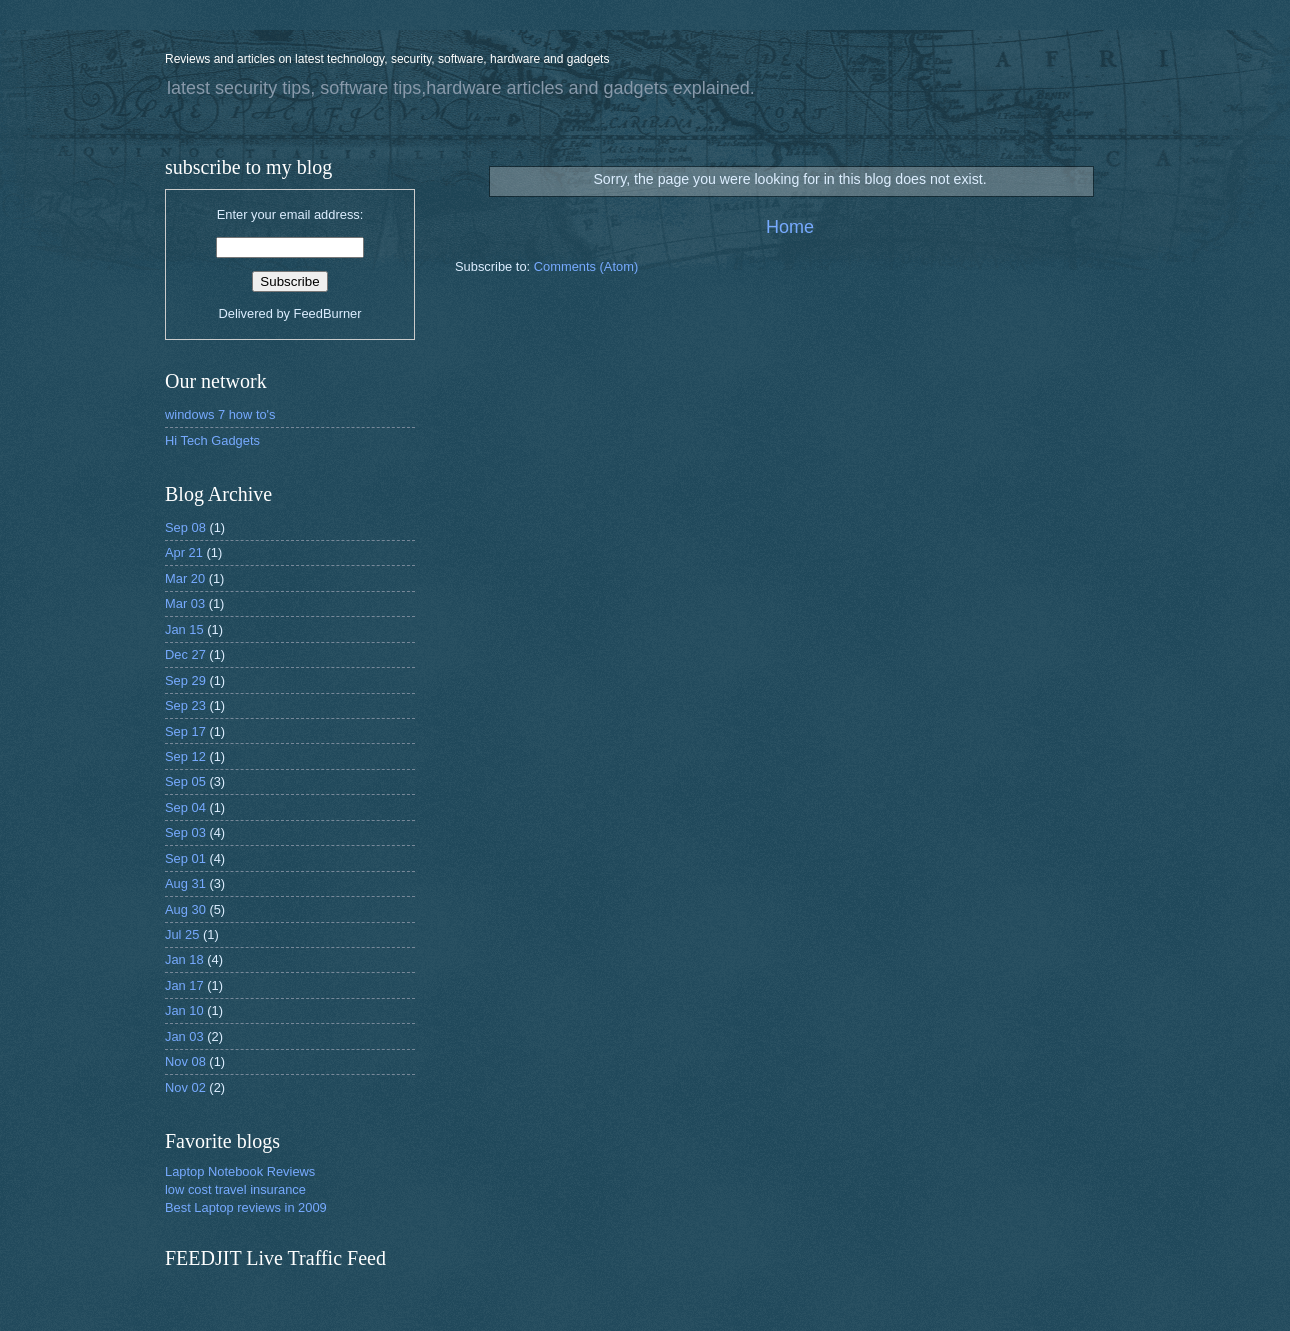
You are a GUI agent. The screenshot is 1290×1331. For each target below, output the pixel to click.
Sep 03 (185, 832)
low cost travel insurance (235, 1189)
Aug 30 (185, 909)
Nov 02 (185, 1087)
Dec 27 (185, 654)
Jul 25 (182, 934)
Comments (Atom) (586, 266)
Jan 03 (184, 1036)
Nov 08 (185, 1061)
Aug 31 (185, 883)
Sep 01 (185, 858)
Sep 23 (185, 705)
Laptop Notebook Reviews (240, 1171)
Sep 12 (185, 756)
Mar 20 (185, 578)
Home (790, 227)
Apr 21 (184, 552)
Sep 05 (185, 781)
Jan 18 (184, 959)
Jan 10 (184, 1010)
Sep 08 (185, 527)
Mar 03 (185, 603)
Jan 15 (184, 629)
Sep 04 (185, 807)
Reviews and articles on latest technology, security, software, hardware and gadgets (387, 59)
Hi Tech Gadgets (212, 440)
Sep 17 (185, 731)
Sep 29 (185, 680)
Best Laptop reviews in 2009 (246, 1207)
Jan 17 (184, 985)
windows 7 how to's (220, 414)
